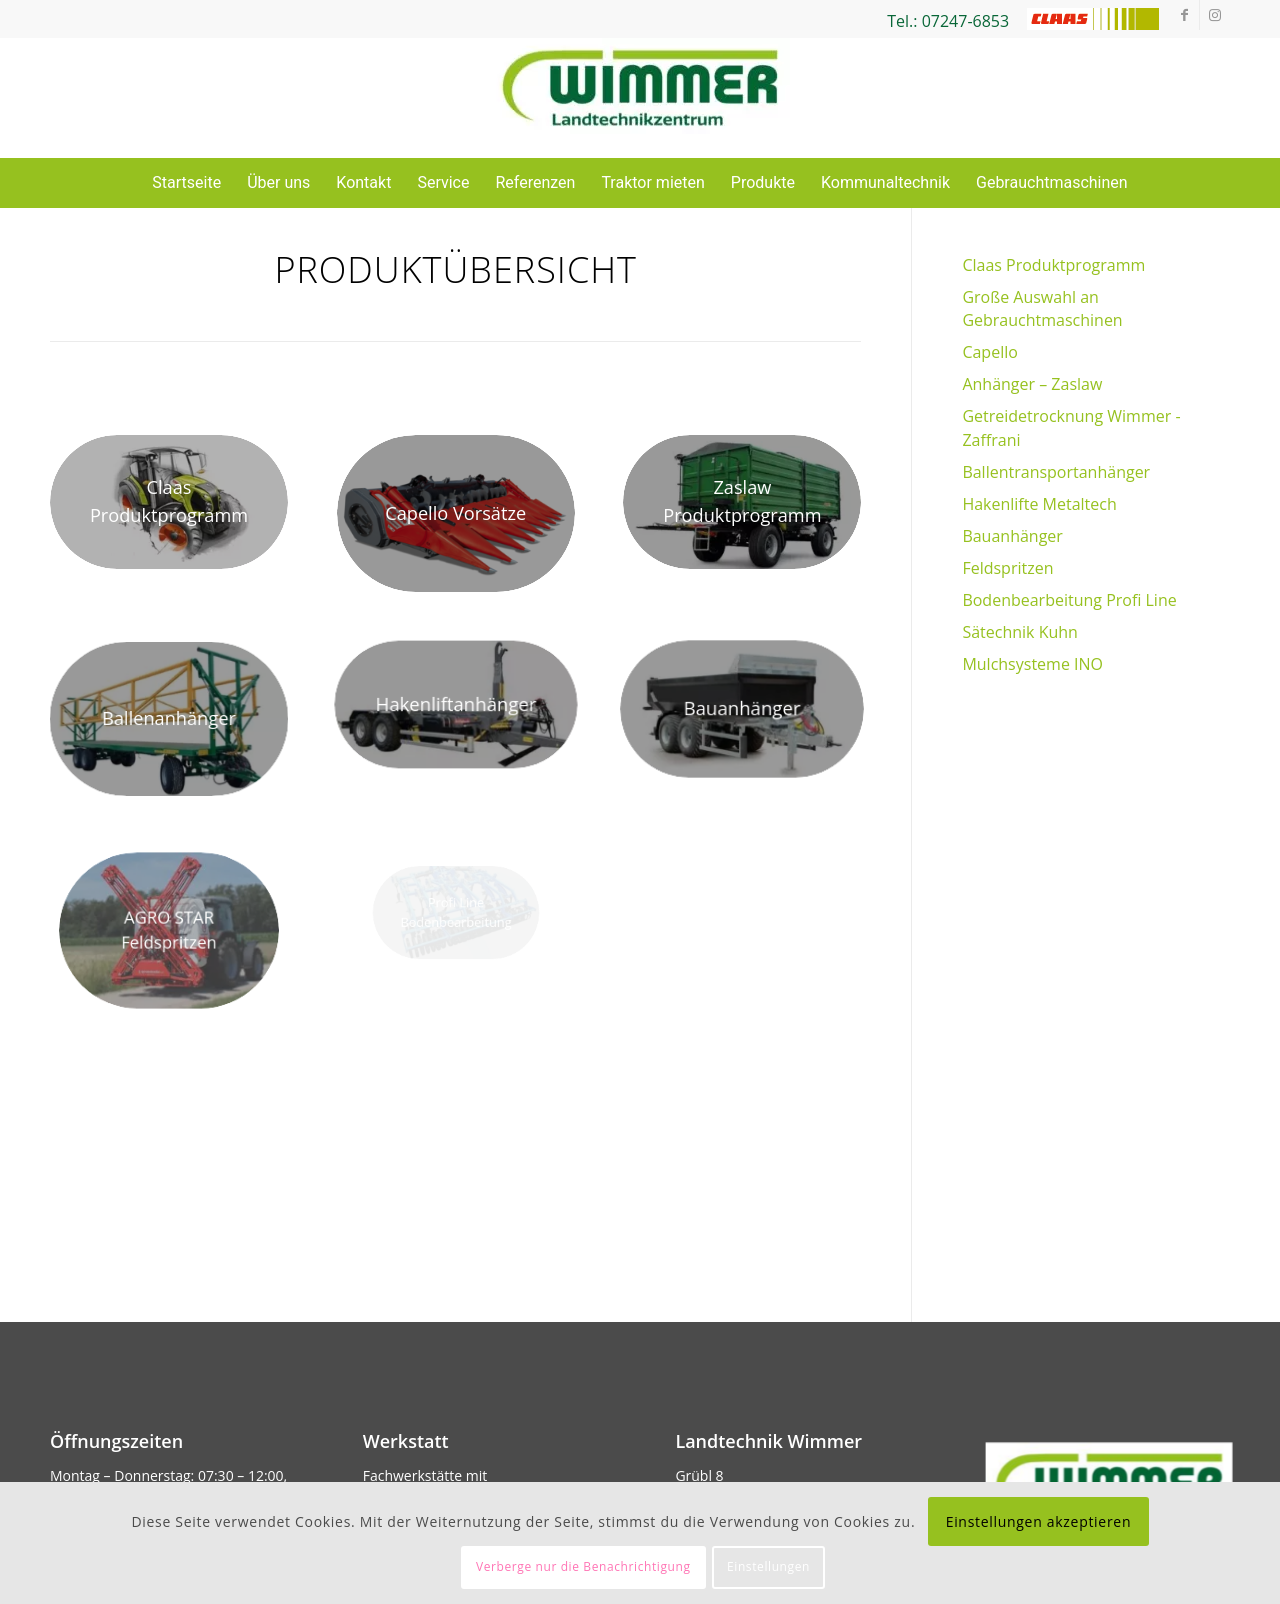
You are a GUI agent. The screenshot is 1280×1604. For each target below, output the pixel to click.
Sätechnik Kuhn (1019, 632)
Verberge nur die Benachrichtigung (583, 1566)
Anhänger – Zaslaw (1032, 384)
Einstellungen (768, 1566)
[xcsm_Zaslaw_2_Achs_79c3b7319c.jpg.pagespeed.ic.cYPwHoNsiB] (742, 501)
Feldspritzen (1007, 568)
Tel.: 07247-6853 (948, 21)
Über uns (278, 182)
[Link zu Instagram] (1215, 15)
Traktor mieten (652, 182)
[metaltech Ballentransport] (169, 719)
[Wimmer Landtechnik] (640, 98)
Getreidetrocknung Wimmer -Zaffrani (1071, 427)
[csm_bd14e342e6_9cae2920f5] (455, 705)
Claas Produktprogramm (1053, 265)
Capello (989, 352)
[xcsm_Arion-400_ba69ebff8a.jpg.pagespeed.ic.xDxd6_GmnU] (169, 502)
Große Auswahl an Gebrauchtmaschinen (1042, 308)
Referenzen (535, 182)
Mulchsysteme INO (1032, 664)
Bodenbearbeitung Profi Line (1069, 600)
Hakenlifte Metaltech (1039, 504)
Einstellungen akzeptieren (1039, 1521)
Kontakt (363, 182)
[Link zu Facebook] (1184, 15)
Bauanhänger (1012, 536)
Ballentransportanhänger (1056, 472)
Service (443, 182)
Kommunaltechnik (885, 182)
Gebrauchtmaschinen (1052, 182)
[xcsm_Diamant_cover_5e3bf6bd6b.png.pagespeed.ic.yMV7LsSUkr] (455, 513)
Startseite (186, 182)
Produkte (763, 182)
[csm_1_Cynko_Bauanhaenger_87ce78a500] (742, 710)
